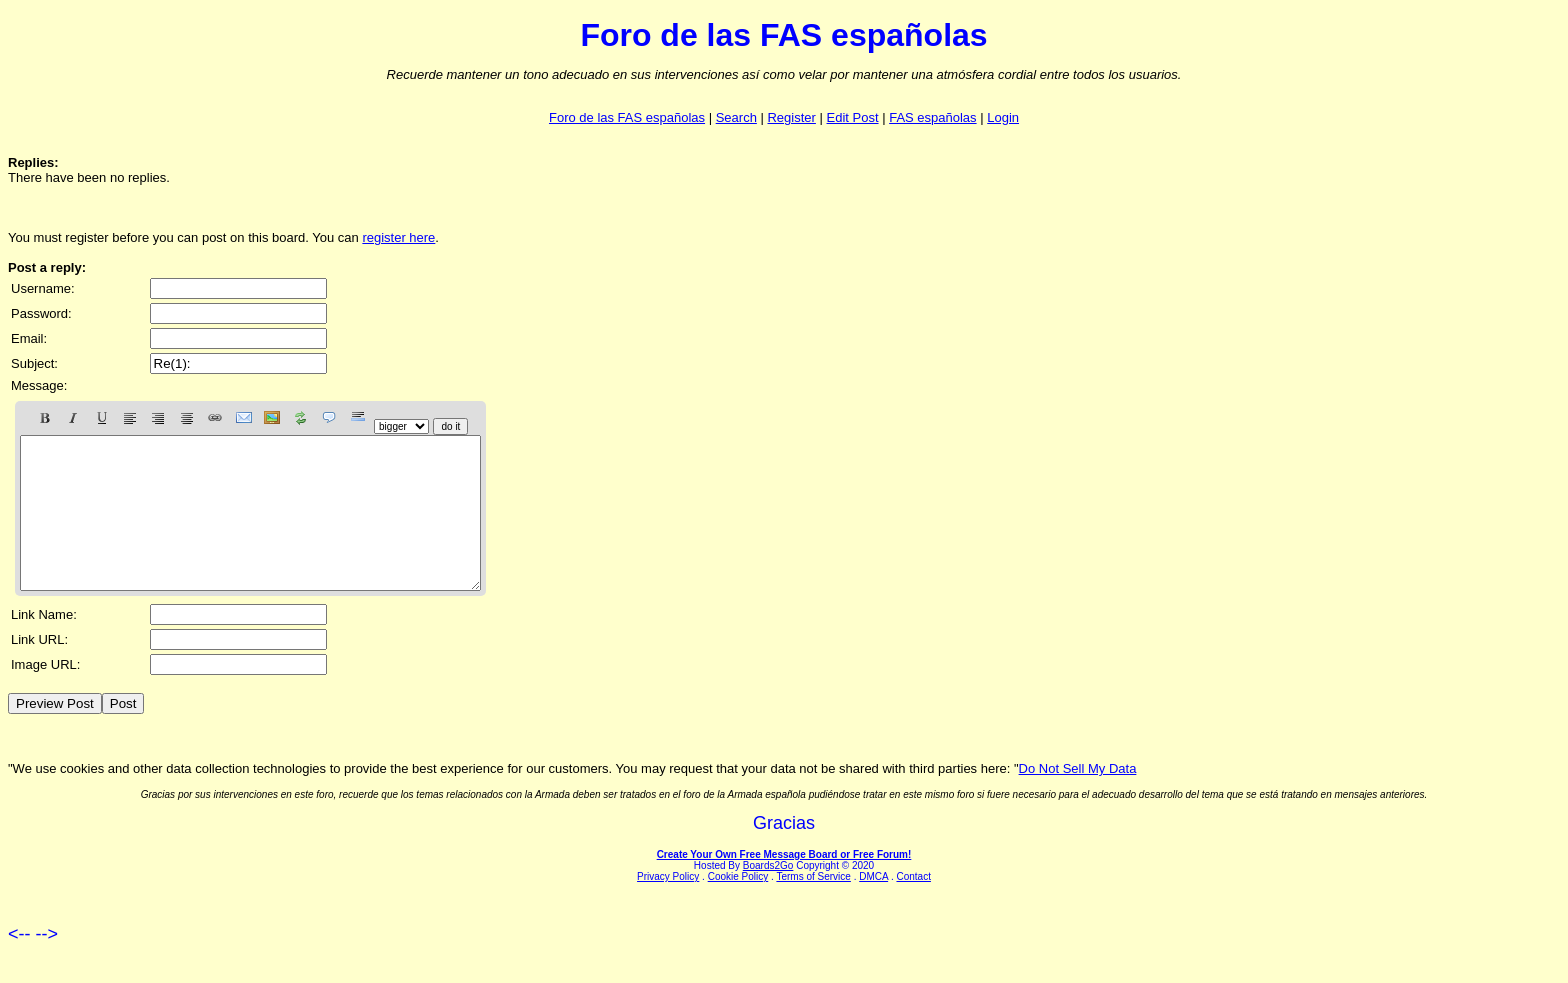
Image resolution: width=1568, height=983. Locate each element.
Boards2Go (768, 895)
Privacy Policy (668, 906)
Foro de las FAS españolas (627, 117)
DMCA (873, 906)
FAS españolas (932, 117)
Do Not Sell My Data (1078, 798)
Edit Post (853, 117)
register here (398, 237)
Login (1003, 117)
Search (736, 117)
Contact (913, 906)
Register (791, 117)
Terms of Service (813, 906)
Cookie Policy (738, 906)
